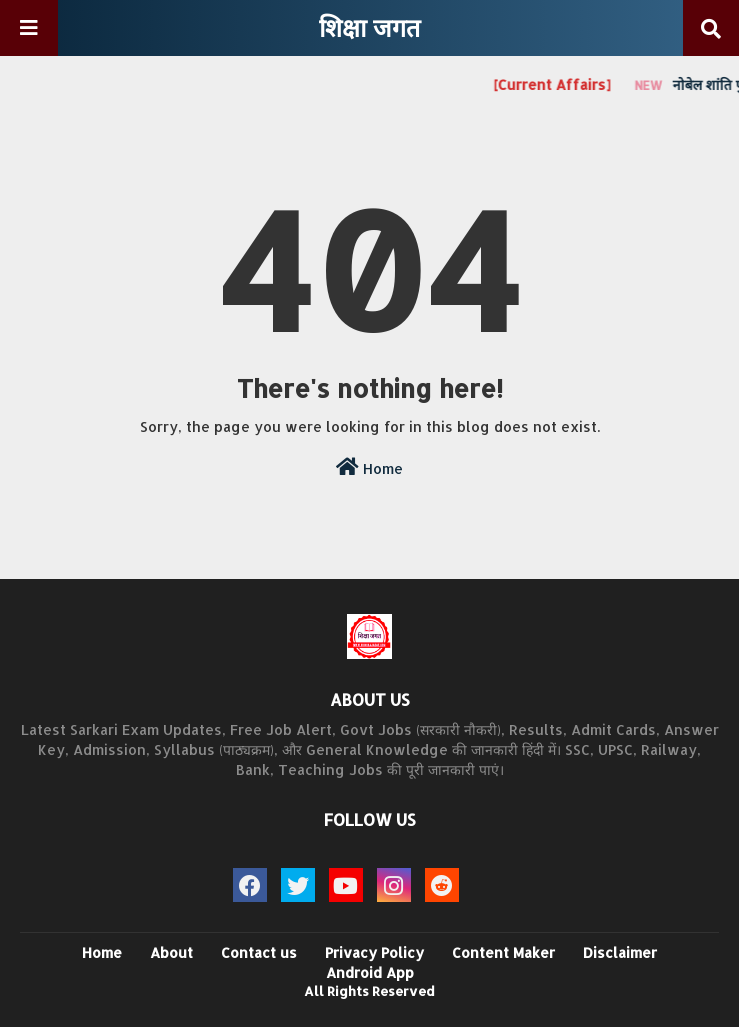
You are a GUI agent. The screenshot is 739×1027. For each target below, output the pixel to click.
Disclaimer (620, 952)
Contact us (259, 952)
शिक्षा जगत (369, 27)
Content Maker (503, 952)
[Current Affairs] (558, 84)
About (171, 952)
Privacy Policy (374, 952)
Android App (370, 972)
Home (369, 467)
